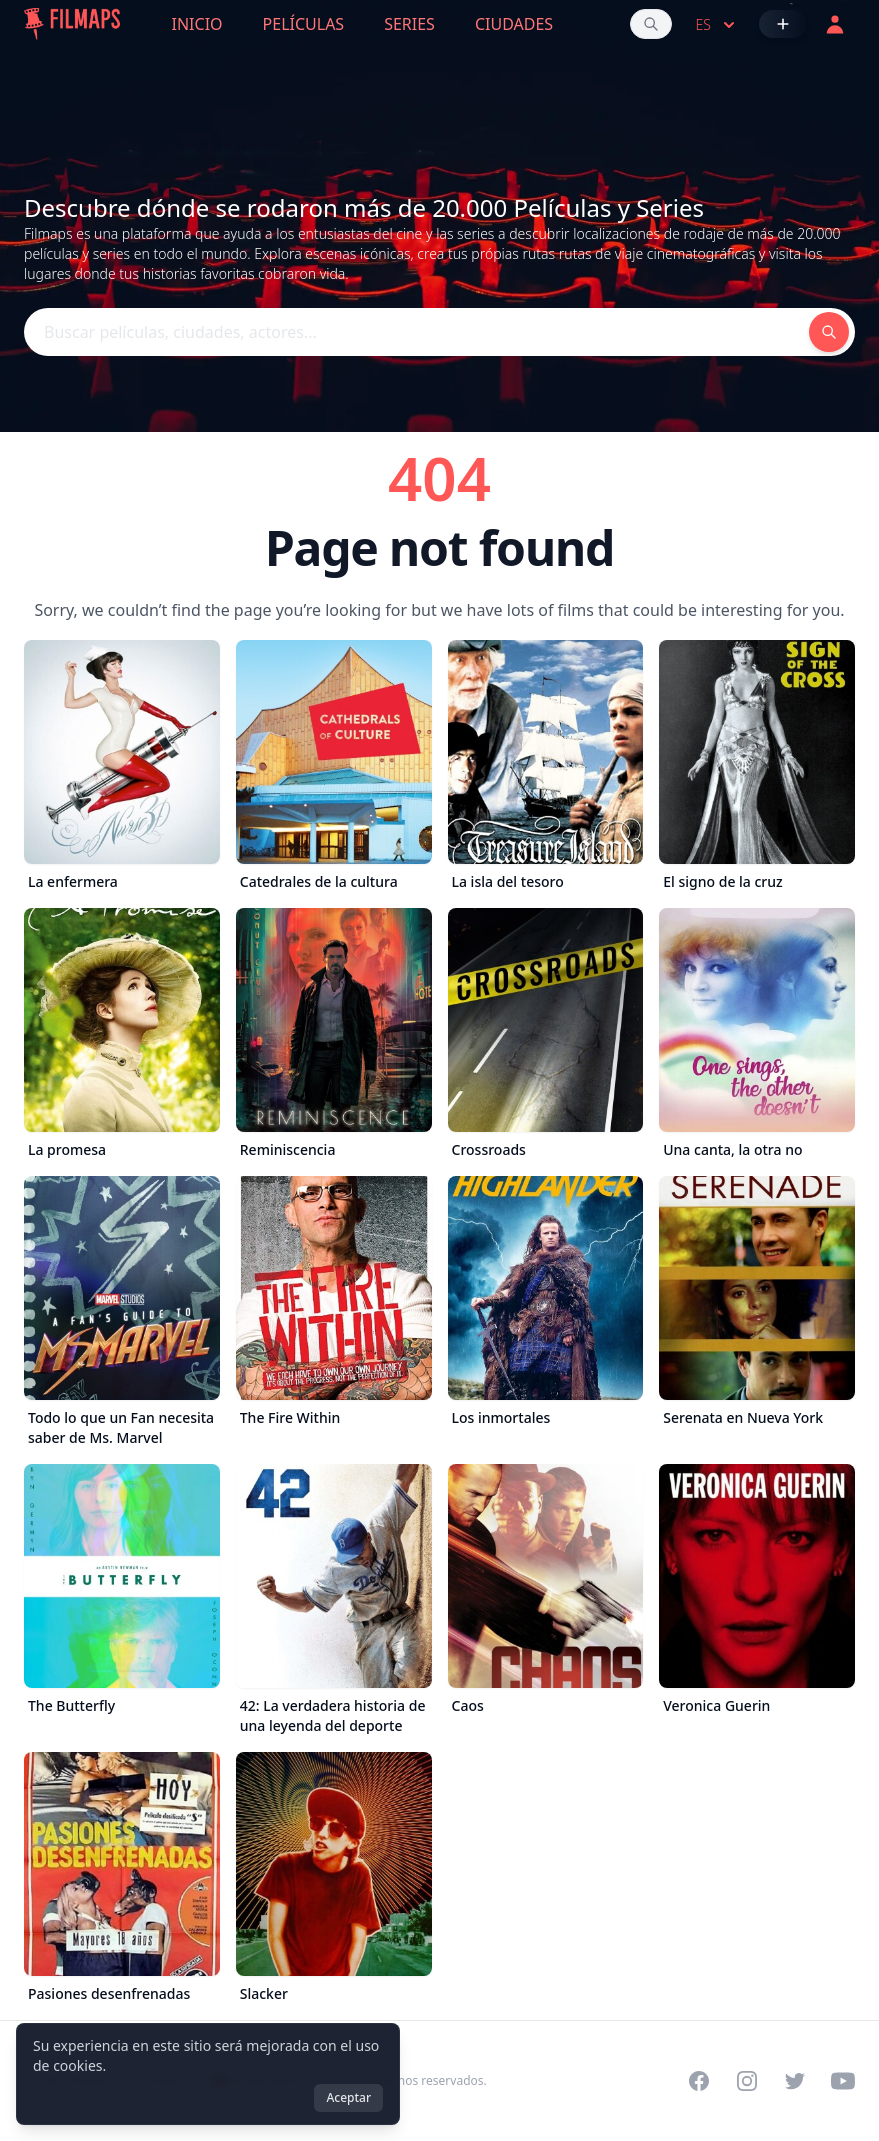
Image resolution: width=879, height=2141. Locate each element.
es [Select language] (717, 25)
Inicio (197, 24)
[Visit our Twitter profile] (795, 2081)
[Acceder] (835, 24)
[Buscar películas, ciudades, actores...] (651, 24)
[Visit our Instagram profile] (747, 2081)
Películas (304, 24)
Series (409, 24)
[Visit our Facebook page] (699, 2081)
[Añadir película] (783, 24)
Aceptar (348, 2097)
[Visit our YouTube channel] (843, 2081)
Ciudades (514, 24)
